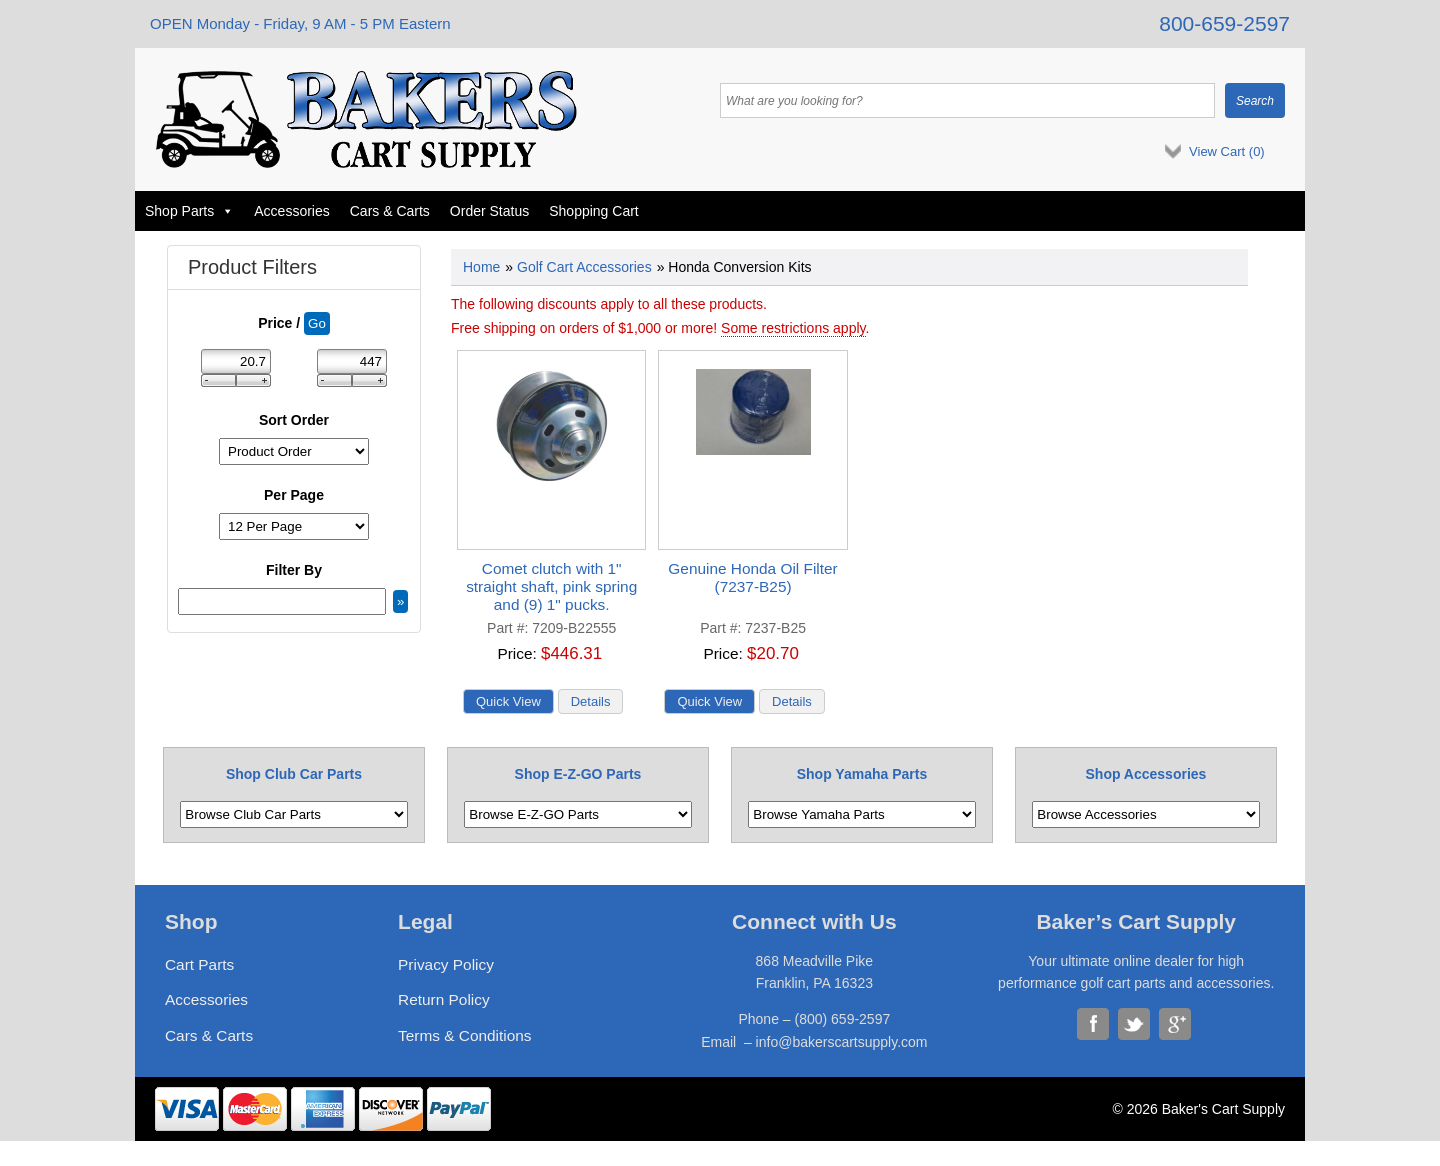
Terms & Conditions (464, 1035)
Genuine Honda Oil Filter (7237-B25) (752, 577)
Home (481, 267)
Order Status (489, 211)
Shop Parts (189, 211)
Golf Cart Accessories (584, 267)
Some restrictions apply (793, 328)
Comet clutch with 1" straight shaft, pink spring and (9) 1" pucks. (551, 586)
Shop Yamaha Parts (862, 774)
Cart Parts (199, 964)
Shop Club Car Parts (294, 774)
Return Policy (444, 999)
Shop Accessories (1146, 774)
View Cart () (1227, 151)
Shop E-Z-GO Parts (578, 774)
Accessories (291, 211)
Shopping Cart (594, 211)
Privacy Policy (446, 964)
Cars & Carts (390, 211)
